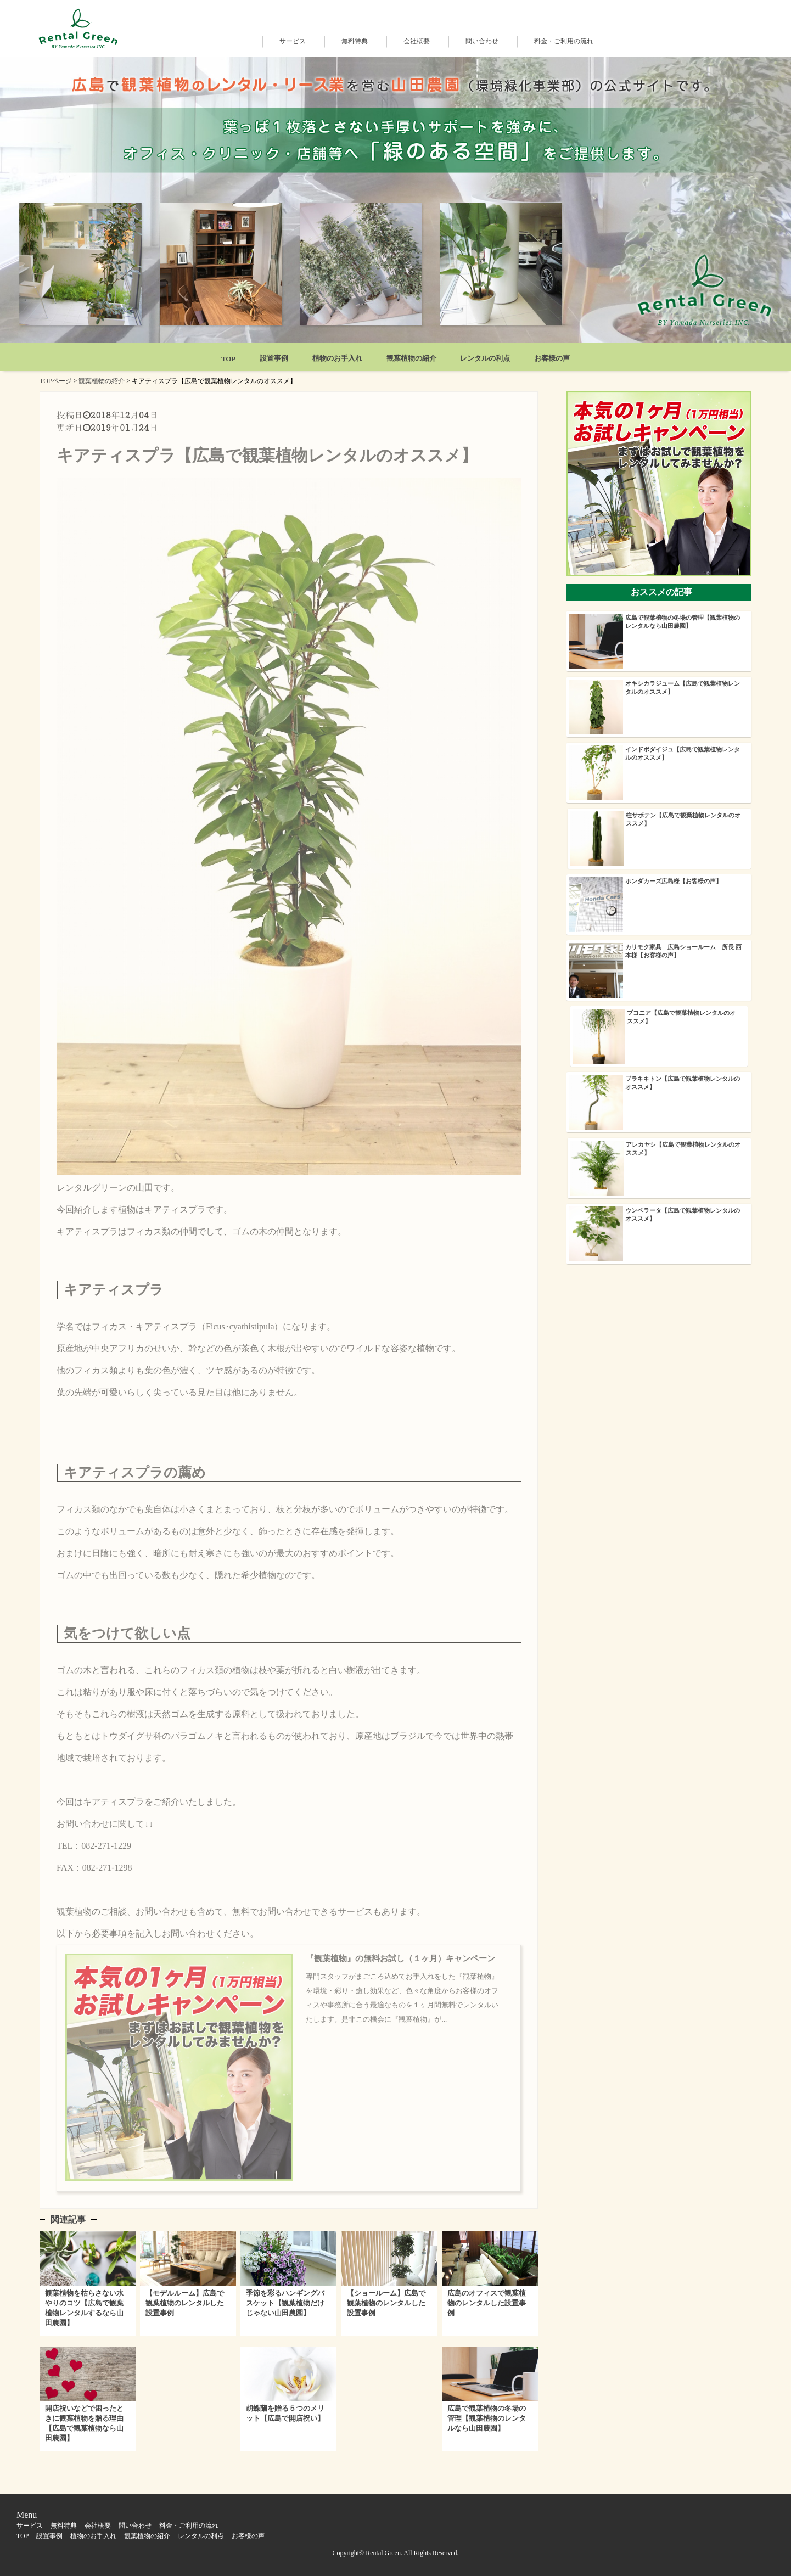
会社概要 (416, 41)
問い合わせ (481, 41)
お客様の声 (552, 358)
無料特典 (354, 41)
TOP (228, 359)
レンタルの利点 (485, 358)
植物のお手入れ (337, 358)
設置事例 (274, 358)
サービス (292, 41)
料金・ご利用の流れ (563, 41)
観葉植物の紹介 (411, 358)
